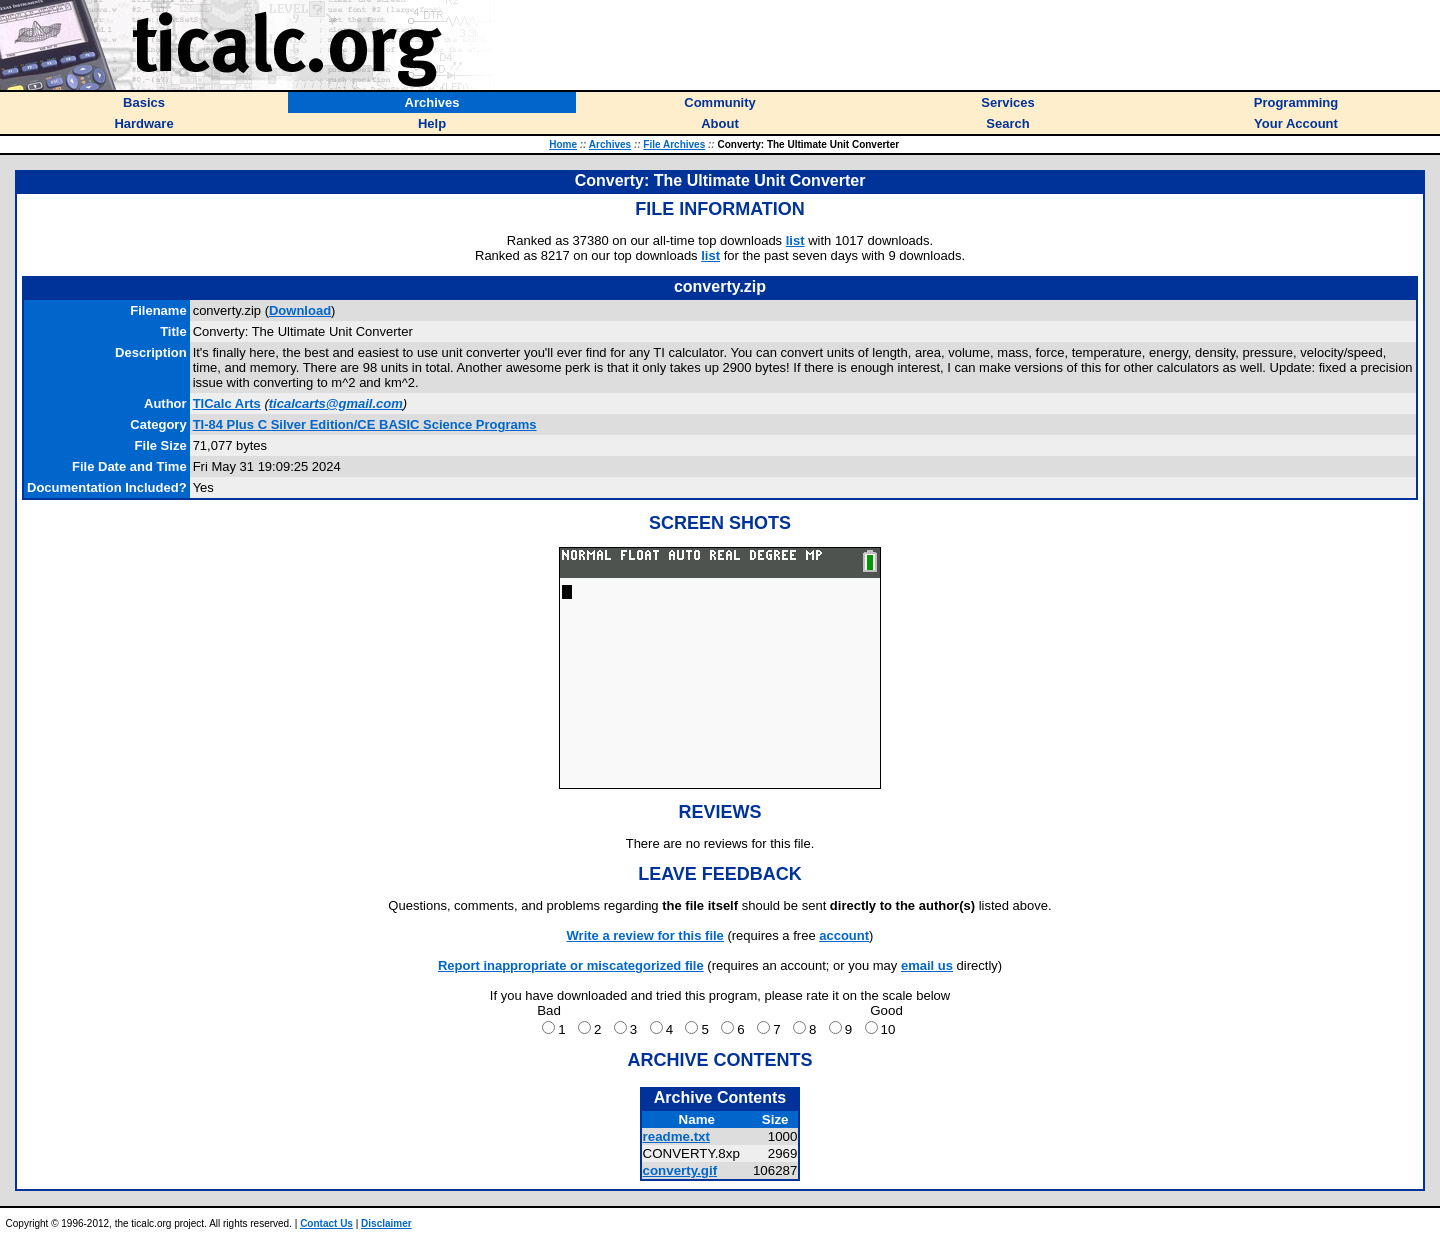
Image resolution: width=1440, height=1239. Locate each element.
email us (927, 965)
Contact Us (326, 1223)
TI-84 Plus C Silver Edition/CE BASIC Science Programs (365, 424)
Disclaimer (386, 1223)
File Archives (674, 144)
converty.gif (680, 1170)
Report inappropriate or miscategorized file (571, 965)
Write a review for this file (645, 935)
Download (300, 310)
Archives (610, 144)
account (844, 935)
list (795, 240)
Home (563, 144)
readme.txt (676, 1136)
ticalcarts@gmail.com (336, 403)
